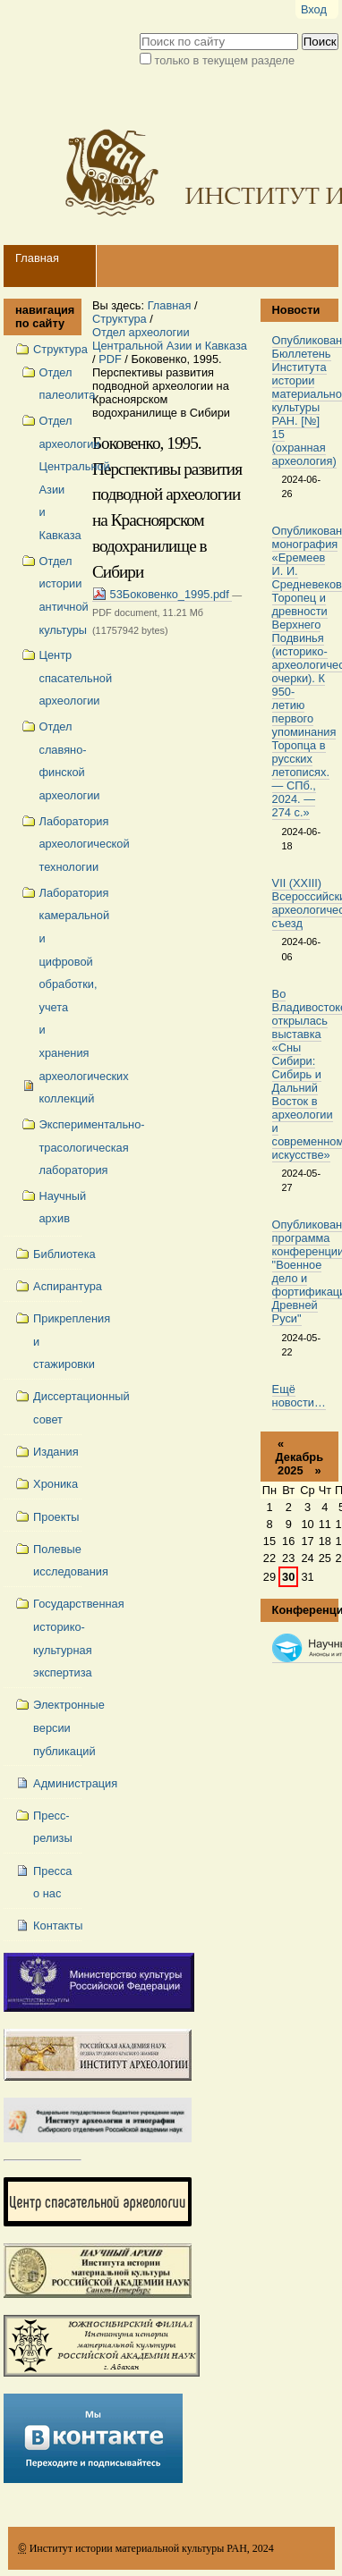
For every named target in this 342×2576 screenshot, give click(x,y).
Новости (296, 310)
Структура (119, 318)
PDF (110, 359)
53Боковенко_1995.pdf (162, 594)
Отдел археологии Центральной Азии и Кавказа (169, 338)
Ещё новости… (299, 1395)
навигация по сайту (42, 316)
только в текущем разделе (224, 60)
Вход (314, 9)
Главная (37, 258)
